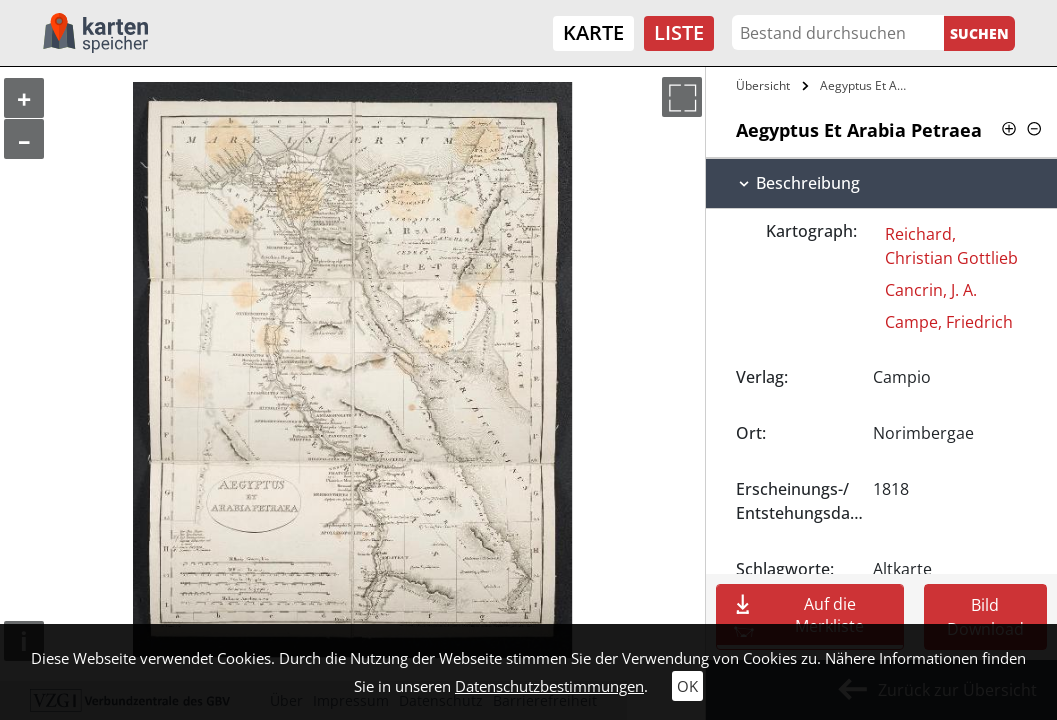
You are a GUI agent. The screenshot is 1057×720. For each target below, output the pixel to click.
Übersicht (763, 85)
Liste (679, 32)
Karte (593, 32)
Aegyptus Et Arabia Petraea (867, 85)
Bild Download (985, 617)
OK (687, 686)
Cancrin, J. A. (931, 290)
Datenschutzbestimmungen (549, 686)
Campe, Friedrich (949, 322)
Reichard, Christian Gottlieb (951, 246)
